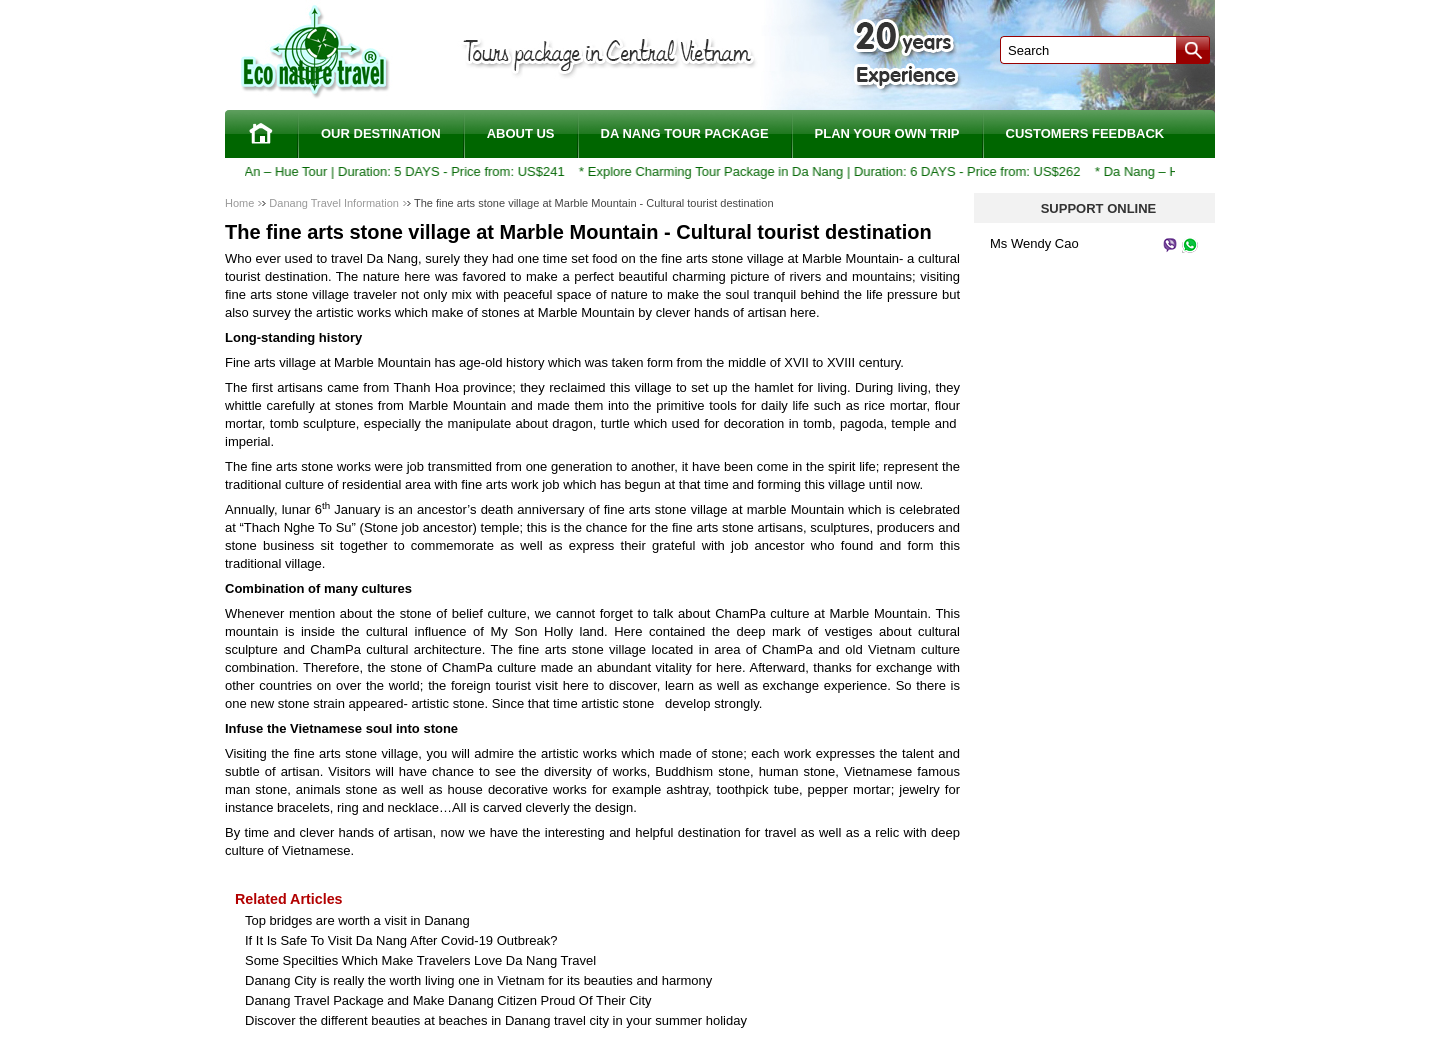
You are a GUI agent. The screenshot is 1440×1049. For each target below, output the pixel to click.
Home (239, 203)
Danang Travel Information (334, 203)
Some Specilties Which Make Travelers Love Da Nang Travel (420, 960)
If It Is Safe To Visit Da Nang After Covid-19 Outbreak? (401, 940)
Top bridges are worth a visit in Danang (357, 920)
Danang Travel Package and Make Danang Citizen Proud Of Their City (448, 1000)
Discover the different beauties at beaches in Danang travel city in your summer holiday (496, 1020)
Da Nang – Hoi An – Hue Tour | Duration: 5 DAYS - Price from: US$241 (366, 171)
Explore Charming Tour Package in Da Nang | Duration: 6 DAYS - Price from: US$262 (840, 171)
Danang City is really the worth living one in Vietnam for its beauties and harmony (478, 980)
